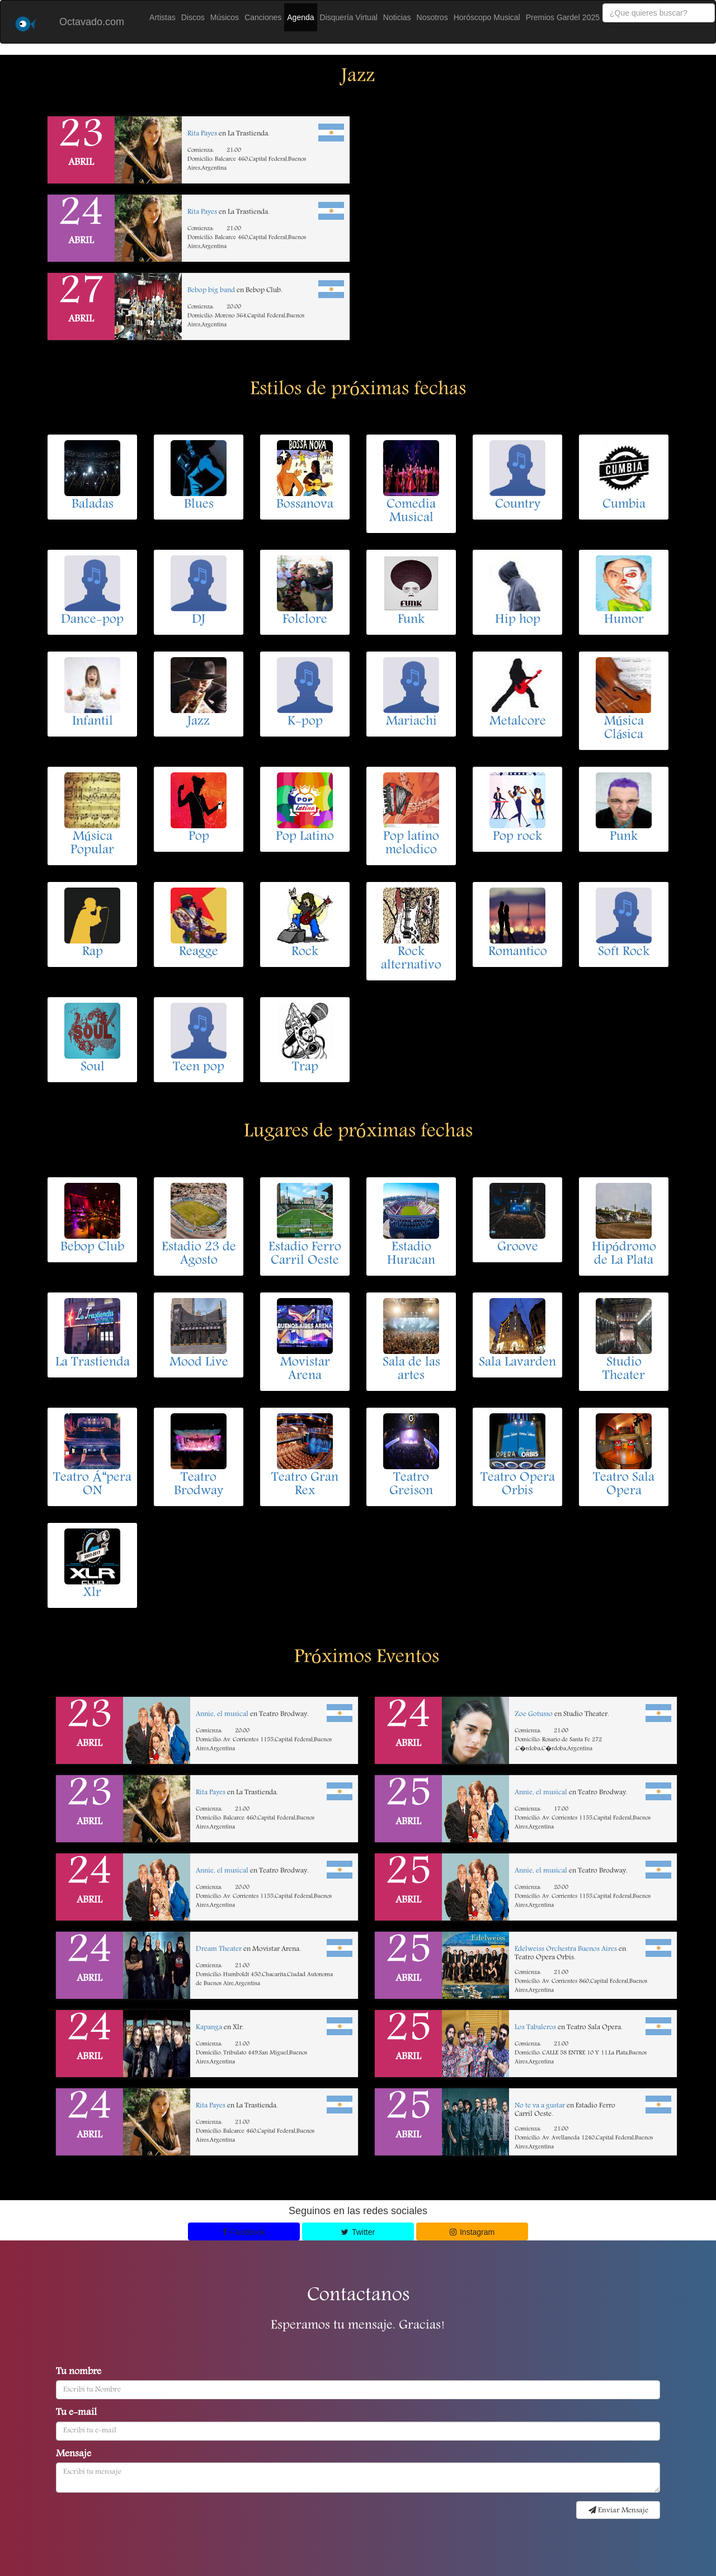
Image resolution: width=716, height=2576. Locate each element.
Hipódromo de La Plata (624, 1254)
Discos (193, 17)
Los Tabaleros (535, 2027)
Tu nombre (78, 2372)
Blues (199, 505)
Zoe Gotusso (534, 1714)
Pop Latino (305, 837)
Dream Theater (219, 1949)
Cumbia (624, 505)
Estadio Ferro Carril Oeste (304, 1254)
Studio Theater (623, 1370)
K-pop (305, 722)
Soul (93, 1067)
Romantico (517, 952)
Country (517, 505)
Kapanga (209, 2027)
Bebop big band (211, 290)
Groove (517, 1247)
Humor (624, 620)
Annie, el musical (222, 1714)
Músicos (224, 17)
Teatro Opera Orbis (518, 1485)
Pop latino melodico (411, 844)
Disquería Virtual (349, 17)
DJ (198, 620)
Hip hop (517, 620)
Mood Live (198, 1363)
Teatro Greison (411, 1485)
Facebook (244, 2232)
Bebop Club (92, 1247)
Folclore (304, 620)
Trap (305, 1067)
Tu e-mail (76, 2413)
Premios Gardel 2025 (563, 17)
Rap (92, 952)
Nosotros (432, 17)
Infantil (92, 722)
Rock (304, 952)
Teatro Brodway (198, 1485)
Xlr (92, 1593)
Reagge (198, 952)
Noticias (397, 17)
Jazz (198, 722)
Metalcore (517, 722)
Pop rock (517, 837)
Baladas (93, 505)
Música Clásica (624, 729)
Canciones (262, 17)
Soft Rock (623, 952)
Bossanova (304, 505)
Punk (624, 837)
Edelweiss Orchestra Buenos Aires (566, 1949)
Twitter (358, 2232)
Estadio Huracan (411, 1254)
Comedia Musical (411, 512)
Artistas (162, 17)
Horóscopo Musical (487, 17)
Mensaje (73, 2455)
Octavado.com (91, 21)
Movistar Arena (305, 1370)
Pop (199, 837)
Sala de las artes (411, 1370)
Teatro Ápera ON (92, 1485)
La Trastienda (92, 1363)
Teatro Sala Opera (623, 1485)
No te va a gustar (540, 2106)
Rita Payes (202, 134)
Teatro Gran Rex (304, 1485)
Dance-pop (92, 620)
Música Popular (92, 844)
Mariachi (411, 722)
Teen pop (198, 1067)
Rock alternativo (411, 959)
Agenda (300, 17)
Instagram (472, 2232)
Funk (411, 620)
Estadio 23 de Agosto (199, 1254)
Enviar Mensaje (618, 2511)
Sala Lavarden (517, 1363)
